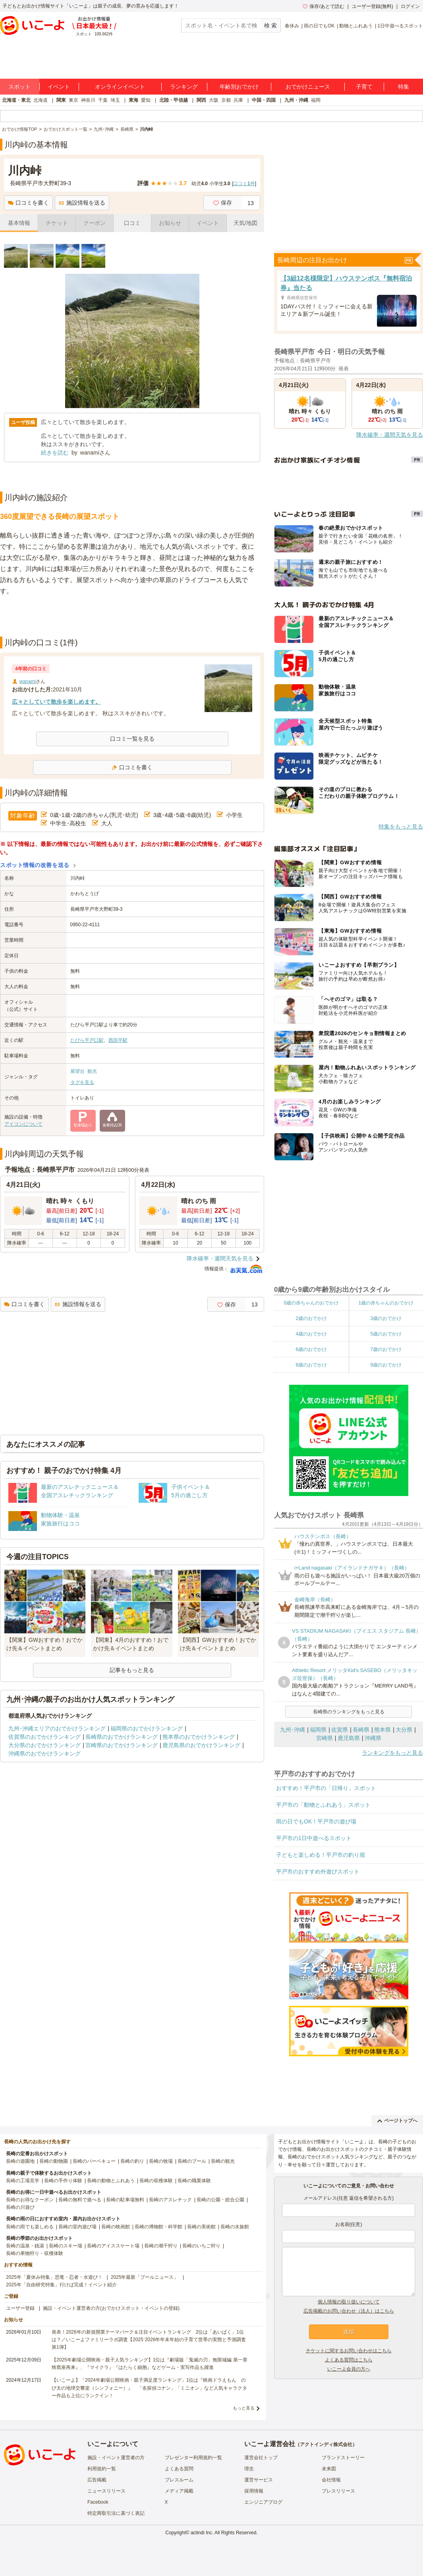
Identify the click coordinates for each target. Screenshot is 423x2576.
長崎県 (361, 1729)
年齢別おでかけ (239, 86)
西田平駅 (117, 1040)
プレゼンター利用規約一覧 (193, 2457)
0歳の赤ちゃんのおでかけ (311, 1303)
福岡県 (318, 1729)
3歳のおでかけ (386, 1318)
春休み (292, 26)
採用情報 (253, 2491)
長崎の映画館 (115, 2227)
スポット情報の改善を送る (35, 865)
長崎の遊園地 (20, 2161)
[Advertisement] (132, 617)
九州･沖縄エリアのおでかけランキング (57, 1728)
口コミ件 (244, 183)
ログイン (410, 6)
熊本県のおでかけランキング (198, 1737)
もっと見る (244, 2408)
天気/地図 (245, 223)
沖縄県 (373, 1738)
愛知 (146, 100)
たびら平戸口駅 (87, 1040)
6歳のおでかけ (311, 1349)
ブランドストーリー (343, 2457)
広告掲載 (96, 2480)
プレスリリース (338, 2491)
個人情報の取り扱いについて (349, 2302)
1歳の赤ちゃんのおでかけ (385, 1303)
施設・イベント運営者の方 (116, 2457)
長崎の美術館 (201, 2227)
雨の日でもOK (319, 26)
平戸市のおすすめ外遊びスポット (317, 1871)
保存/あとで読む (323, 6)
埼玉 (115, 100)
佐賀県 (339, 1729)
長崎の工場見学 (22, 2180)
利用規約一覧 (101, 2468)
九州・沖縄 (296, 100)
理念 (249, 2468)
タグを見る (82, 1082)
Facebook (97, 2502)
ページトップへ (397, 2120)
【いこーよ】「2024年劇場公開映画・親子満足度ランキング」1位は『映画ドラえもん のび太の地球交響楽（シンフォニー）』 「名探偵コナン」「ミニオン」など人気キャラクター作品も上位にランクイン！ (149, 2387)
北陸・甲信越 (173, 100)
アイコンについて (23, 1124)
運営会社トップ (261, 2457)
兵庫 (238, 100)
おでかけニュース (308, 86)
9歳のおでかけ (386, 1365)
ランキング (184, 86)
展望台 (77, 1071)
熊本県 (382, 1729)
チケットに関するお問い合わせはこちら (349, 2350)
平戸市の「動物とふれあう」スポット (323, 1805)
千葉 (103, 100)
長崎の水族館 (234, 2227)
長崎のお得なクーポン (30, 2199)
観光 (92, 1071)
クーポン (94, 223)
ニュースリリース (106, 2491)
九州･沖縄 (292, 1729)
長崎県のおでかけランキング (121, 1737)
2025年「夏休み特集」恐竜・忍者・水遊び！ (54, 2277)
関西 (201, 100)
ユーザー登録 (20, 2308)
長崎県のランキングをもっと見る (348, 1712)
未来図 (329, 2468)
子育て (364, 86)
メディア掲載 (179, 2491)
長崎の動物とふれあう (111, 2180)
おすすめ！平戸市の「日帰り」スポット (326, 1788)
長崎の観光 (223, 2161)
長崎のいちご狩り (201, 2246)
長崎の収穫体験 (156, 2180)
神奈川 (88, 100)
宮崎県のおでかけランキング (121, 1745)
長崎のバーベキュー (94, 2161)
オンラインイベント (120, 86)
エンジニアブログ (263, 2502)
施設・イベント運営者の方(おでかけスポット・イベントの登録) (111, 2308)
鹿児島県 (349, 1738)
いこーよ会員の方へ (348, 2369)
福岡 (316, 100)
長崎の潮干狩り (161, 2246)
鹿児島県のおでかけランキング (201, 1745)
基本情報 (19, 223)
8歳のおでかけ (311, 1365)
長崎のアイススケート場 (113, 2246)
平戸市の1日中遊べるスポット (314, 1838)
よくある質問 (179, 2468)
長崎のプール (192, 2161)
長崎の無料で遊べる (79, 2199)
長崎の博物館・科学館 (158, 2227)
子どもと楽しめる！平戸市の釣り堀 (320, 1855)
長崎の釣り (132, 2161)
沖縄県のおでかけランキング (44, 1753)
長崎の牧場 (161, 2161)
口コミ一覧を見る (132, 738)
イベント (59, 86)
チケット (57, 223)
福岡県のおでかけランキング (146, 1728)
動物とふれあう (356, 26)
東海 (133, 100)
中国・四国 (264, 100)
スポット (19, 86)
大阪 (213, 100)
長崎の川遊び (20, 2207)
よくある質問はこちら (349, 2360)
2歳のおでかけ (311, 1318)
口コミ (132, 223)
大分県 (404, 1729)
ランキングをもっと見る (392, 1753)
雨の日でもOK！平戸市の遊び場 (316, 1821)
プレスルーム (179, 2480)
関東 (61, 100)
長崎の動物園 (53, 2161)
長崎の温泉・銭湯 (25, 2246)
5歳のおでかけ (386, 1334)
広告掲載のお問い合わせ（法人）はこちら (348, 2311)
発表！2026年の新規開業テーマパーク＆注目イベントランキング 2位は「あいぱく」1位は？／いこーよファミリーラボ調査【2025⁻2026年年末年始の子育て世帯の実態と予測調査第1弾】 (149, 2339)
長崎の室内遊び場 (77, 2227)
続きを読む (55, 452)
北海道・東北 (16, 100)
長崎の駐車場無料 (125, 2199)
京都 (226, 100)
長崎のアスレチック (170, 2199)
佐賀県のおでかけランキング (44, 1737)
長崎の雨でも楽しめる (30, 2227)
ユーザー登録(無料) (372, 6)
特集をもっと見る (401, 826)
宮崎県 (324, 1738)
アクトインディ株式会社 (326, 2444)
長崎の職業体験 (194, 2180)
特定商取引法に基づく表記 (116, 2513)
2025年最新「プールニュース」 (145, 2277)
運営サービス (258, 2480)
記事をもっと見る (132, 1670)
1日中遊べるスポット (400, 26)
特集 (403, 86)
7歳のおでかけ (386, 1349)
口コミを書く (28, 202)
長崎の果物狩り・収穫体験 (34, 2253)
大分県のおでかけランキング (44, 1745)
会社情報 (331, 2480)
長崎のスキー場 (65, 2246)
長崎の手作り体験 (63, 2180)
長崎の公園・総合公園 (220, 2199)
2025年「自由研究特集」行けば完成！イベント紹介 (61, 2285)
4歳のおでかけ (311, 1334)
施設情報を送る (82, 202)
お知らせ (170, 223)
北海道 (40, 100)
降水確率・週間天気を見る (220, 1258)
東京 (73, 100)
